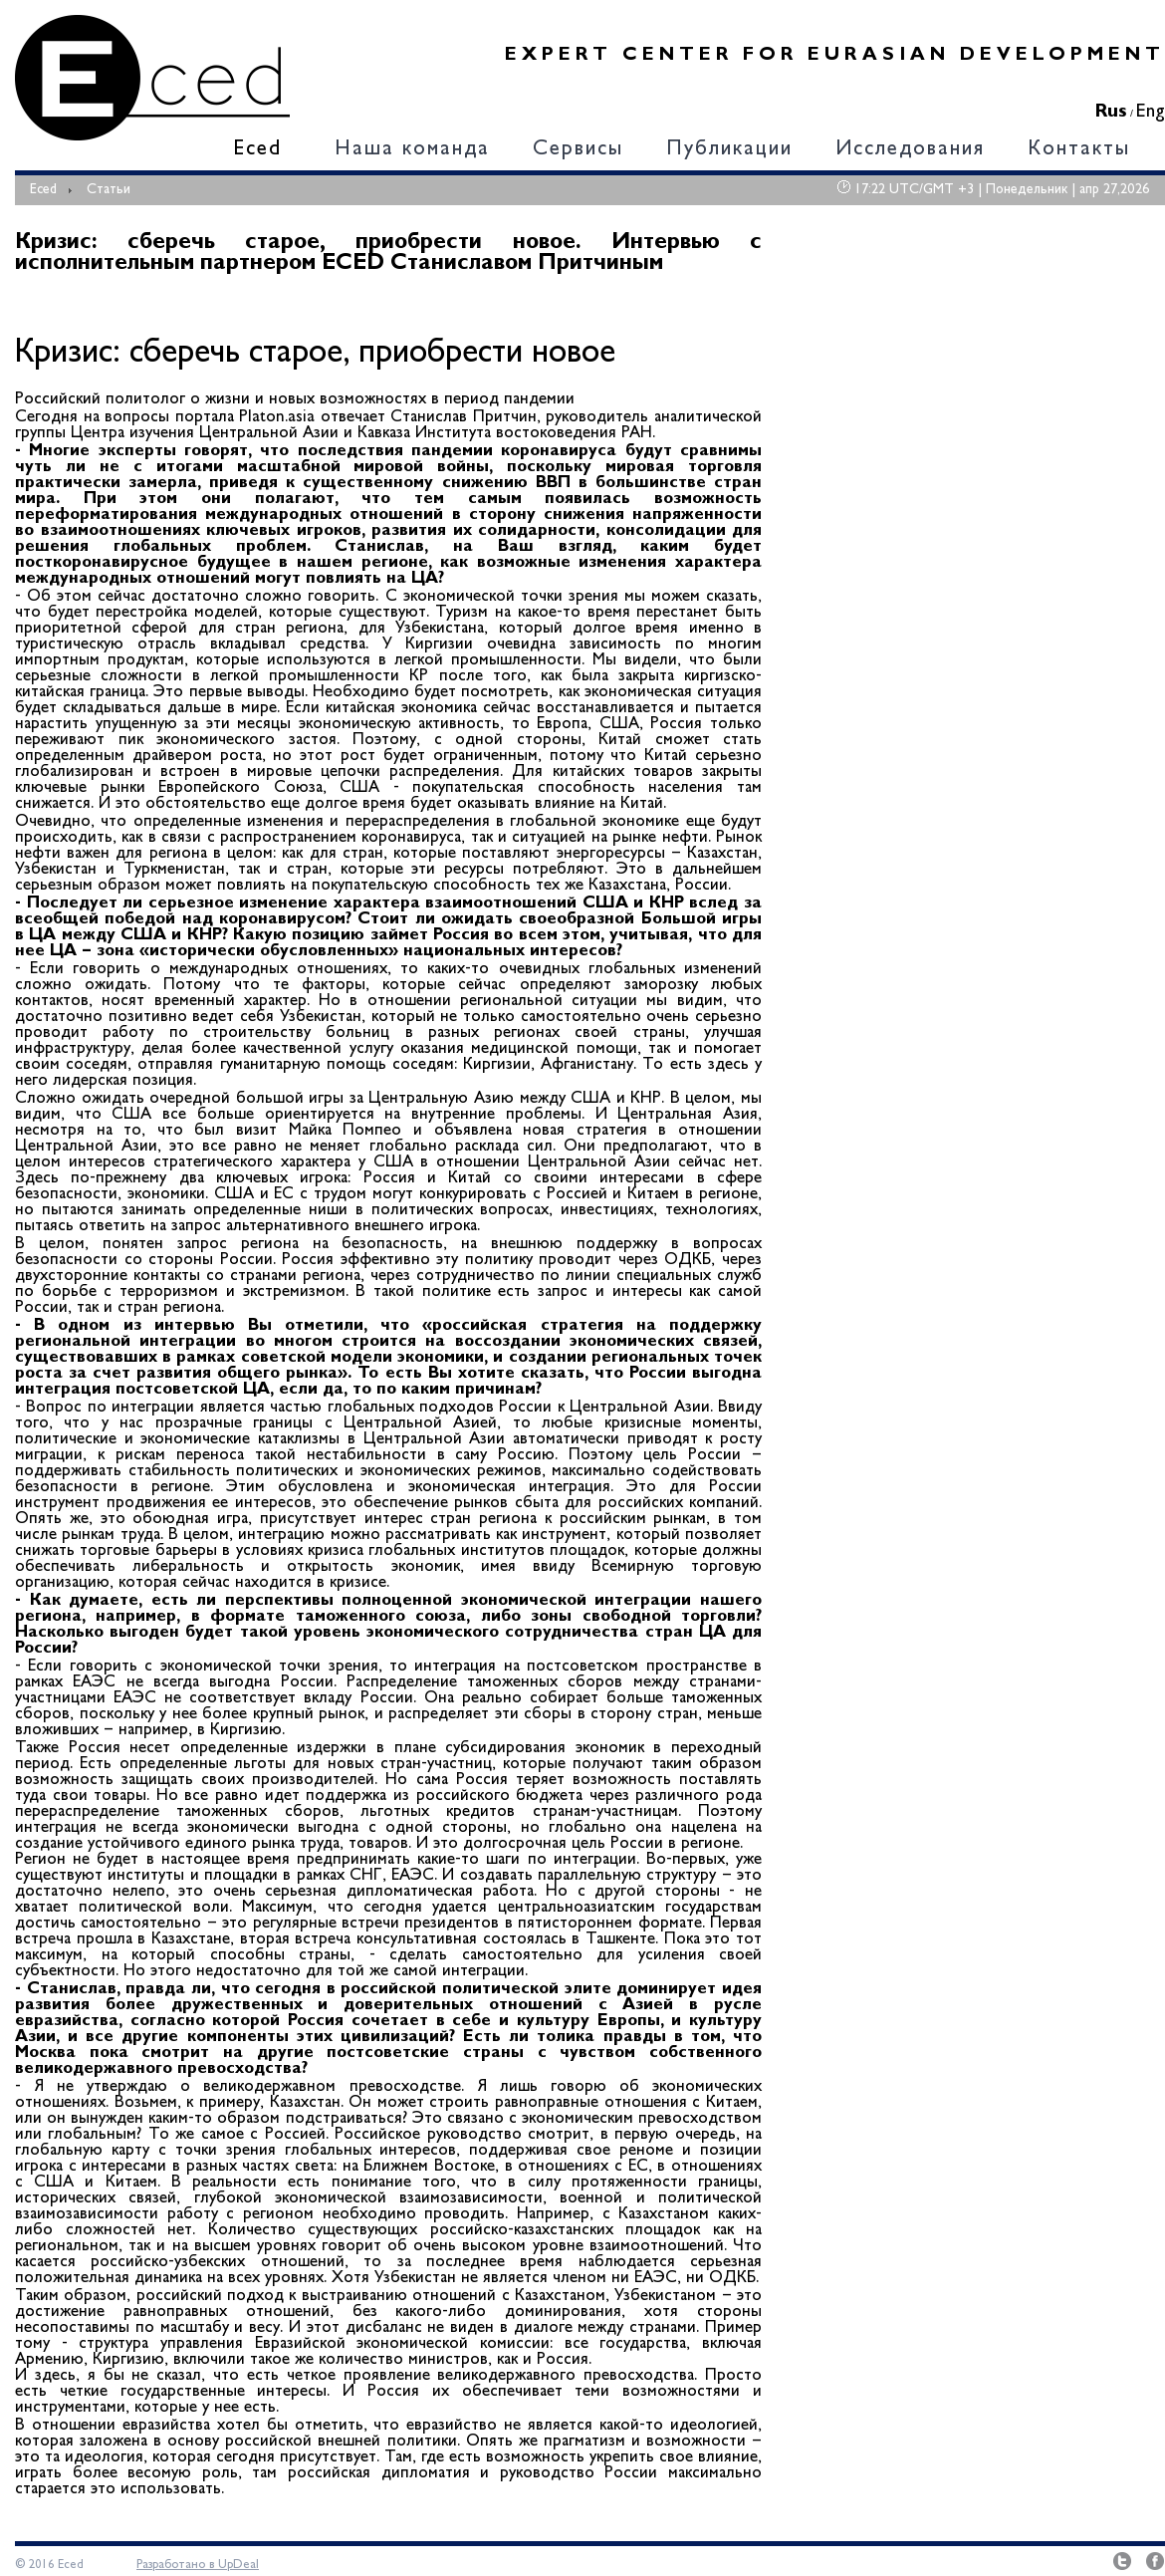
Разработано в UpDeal (197, 2565)
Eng (1150, 112)
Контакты (1079, 149)
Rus (1111, 112)
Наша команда (412, 149)
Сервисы (578, 149)
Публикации (729, 149)
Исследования (910, 149)
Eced (257, 149)
